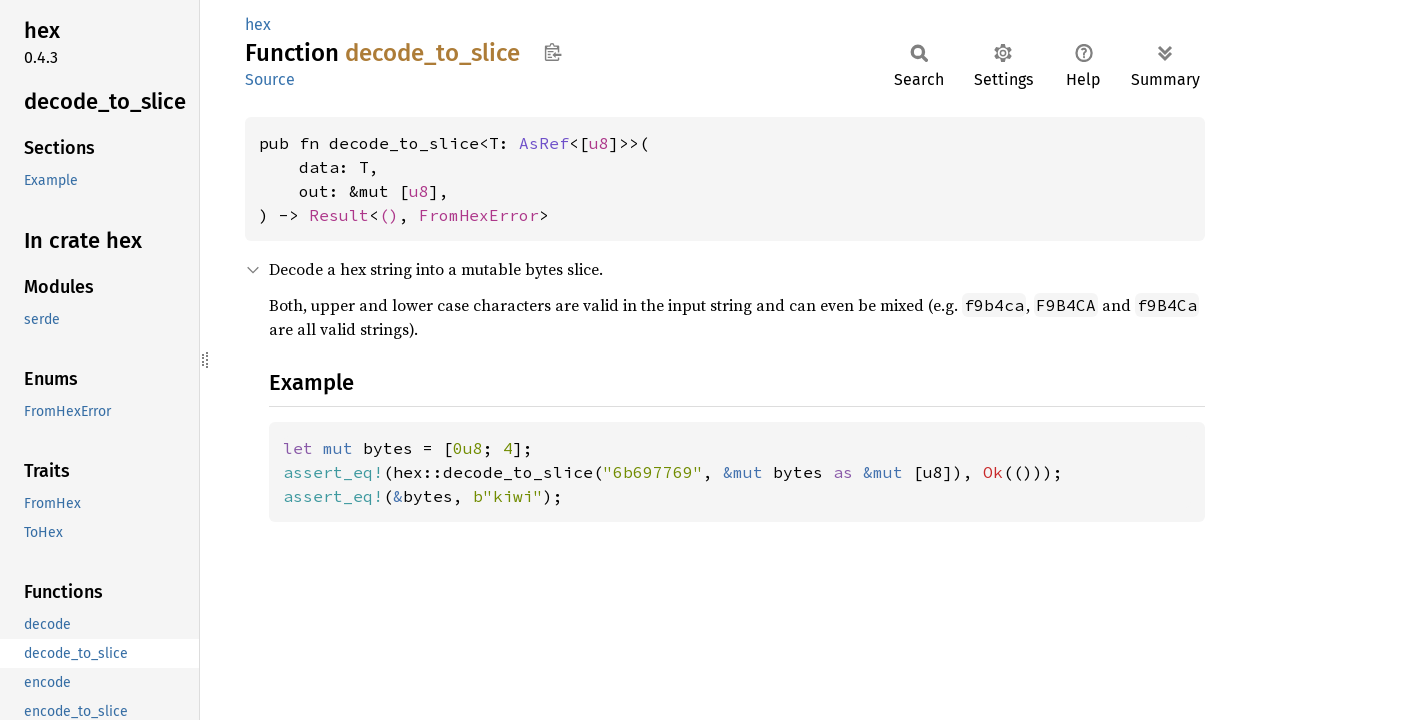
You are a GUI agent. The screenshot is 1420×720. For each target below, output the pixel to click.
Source (270, 79)
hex (258, 24)
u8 (599, 143)
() (389, 215)
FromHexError (479, 215)
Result (339, 215)
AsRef (544, 143)
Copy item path (552, 52)
